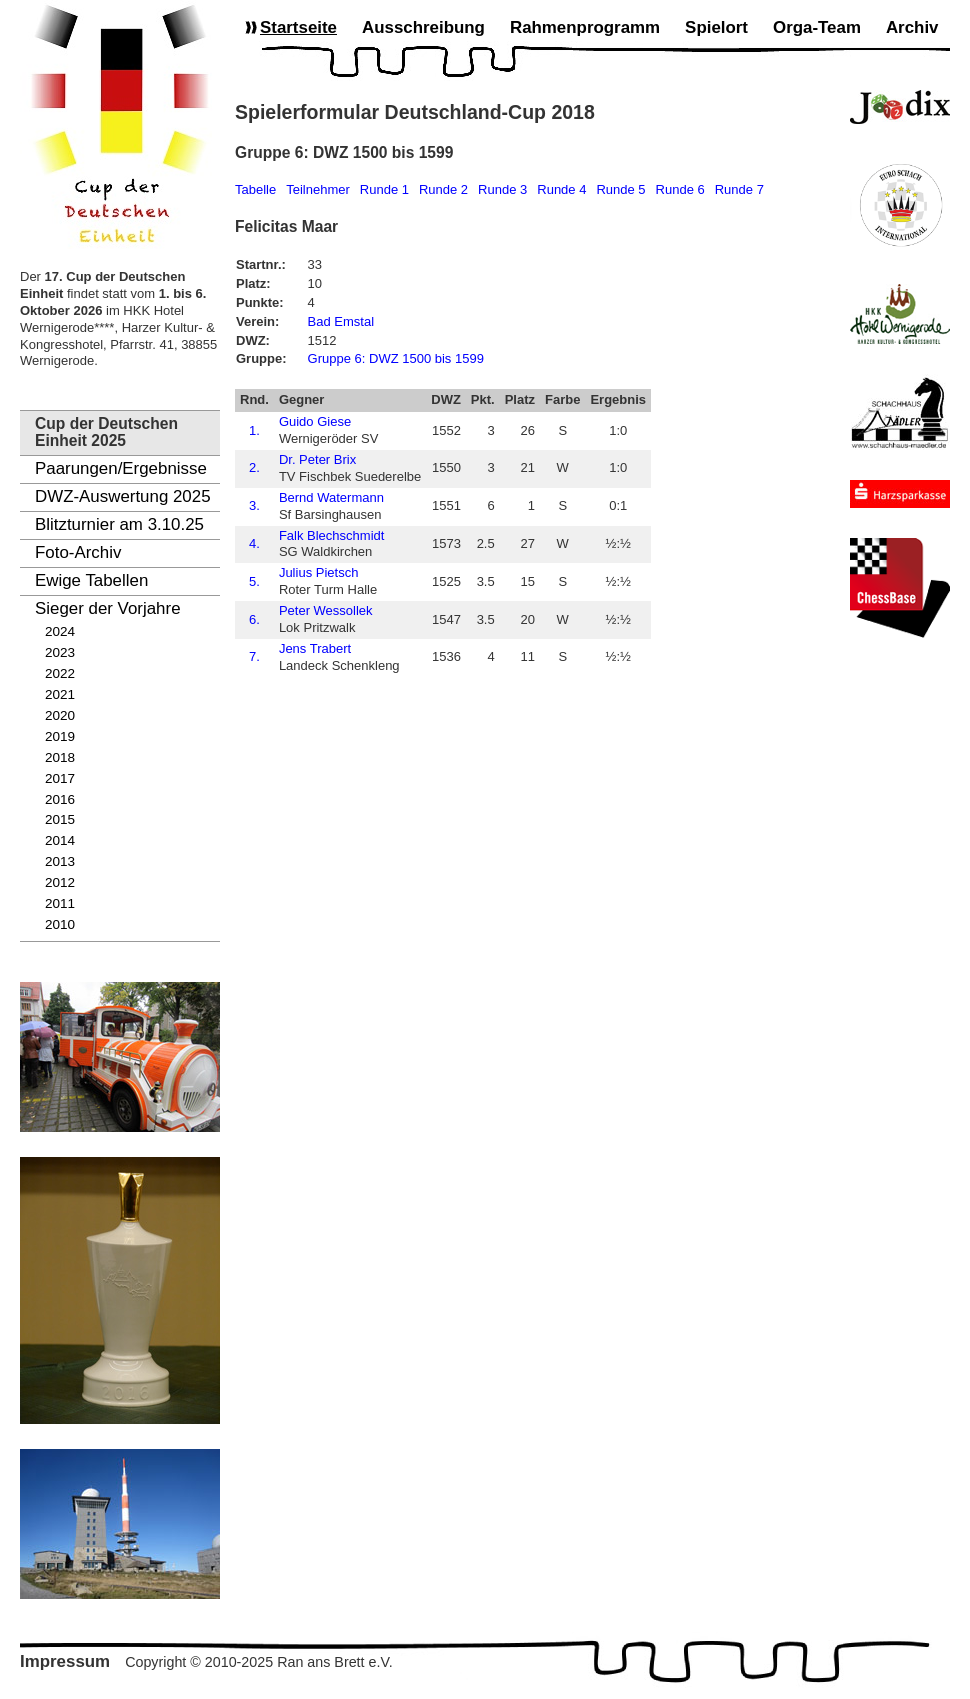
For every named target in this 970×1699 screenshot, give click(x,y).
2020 (60, 715)
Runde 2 (443, 189)
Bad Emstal (341, 321)
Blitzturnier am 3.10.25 (119, 524)
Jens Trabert (315, 648)
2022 (60, 673)
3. (254, 505)
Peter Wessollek (326, 610)
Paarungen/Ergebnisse (121, 468)
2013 (60, 861)
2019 (60, 736)
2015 (60, 819)
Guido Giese (315, 421)
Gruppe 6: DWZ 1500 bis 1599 (396, 358)
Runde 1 (384, 189)
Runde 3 (502, 189)
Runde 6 (680, 189)
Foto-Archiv (78, 552)
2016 (60, 799)
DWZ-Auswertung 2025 (123, 496)
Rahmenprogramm (585, 27)
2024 (60, 631)
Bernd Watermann (331, 497)
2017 (60, 778)
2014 (60, 840)
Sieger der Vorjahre (108, 608)
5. (254, 581)
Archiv (912, 27)
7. (254, 656)
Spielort (716, 27)
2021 (60, 694)
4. (254, 543)
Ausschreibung (423, 27)
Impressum (65, 1661)
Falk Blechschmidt (331, 535)
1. (254, 430)
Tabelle (255, 189)
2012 (60, 882)
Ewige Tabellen (91, 580)
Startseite (298, 27)
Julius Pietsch (318, 572)
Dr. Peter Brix (317, 459)
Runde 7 (739, 189)
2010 (60, 924)
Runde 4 (561, 189)
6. (254, 619)
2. (254, 467)
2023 (60, 652)
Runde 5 (620, 189)
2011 (60, 903)
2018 (60, 757)
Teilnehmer (318, 189)
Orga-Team (817, 27)
